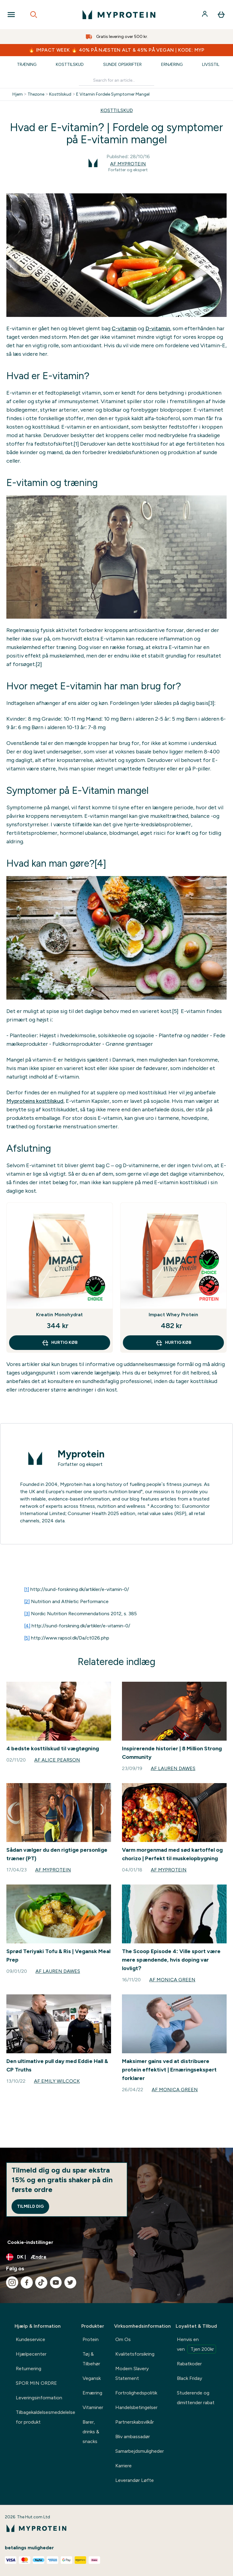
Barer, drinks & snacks (91, 2431)
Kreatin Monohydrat (59, 1314)
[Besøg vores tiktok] (41, 2282)
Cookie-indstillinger (30, 2242)
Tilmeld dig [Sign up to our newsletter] (30, 2206)
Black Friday (189, 2378)
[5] (27, 1638)
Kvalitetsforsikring (134, 2354)
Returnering (28, 2368)
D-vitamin (157, 328)
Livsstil (210, 64)
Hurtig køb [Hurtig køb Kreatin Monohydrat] (60, 1342)
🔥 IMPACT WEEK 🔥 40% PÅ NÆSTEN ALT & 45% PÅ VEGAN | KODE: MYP (116, 50)
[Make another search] (116, 81)
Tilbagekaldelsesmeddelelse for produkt (45, 2417)
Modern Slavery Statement (132, 2373)
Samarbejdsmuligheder (139, 2451)
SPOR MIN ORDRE (36, 2383)
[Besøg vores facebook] (27, 2282)
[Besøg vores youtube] (56, 2282)
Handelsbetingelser (136, 2407)
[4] (27, 1626)
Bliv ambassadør (132, 2436)
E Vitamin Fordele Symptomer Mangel (113, 94)
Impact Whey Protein (173, 1314)
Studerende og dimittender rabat (195, 2397)
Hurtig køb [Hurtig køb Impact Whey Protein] (173, 1342)
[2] (27, 1601)
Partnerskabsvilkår (134, 2422)
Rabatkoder (189, 2364)
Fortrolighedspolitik (136, 2393)
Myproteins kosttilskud (34, 1101)
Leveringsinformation (39, 2398)
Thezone (36, 94)
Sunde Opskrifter (122, 64)
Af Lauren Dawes (173, 1768)
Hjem (17, 94)
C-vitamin (124, 328)
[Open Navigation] (11, 14)
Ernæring (172, 64)
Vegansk (92, 2378)
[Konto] (205, 14)
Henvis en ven (196, 2344)
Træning (26, 64)
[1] (26, 1589)
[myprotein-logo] (119, 14)
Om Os (123, 2339)
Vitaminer (93, 2407)
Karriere (123, 2466)
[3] (27, 1613)
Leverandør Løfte (134, 2480)
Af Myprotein (128, 164)
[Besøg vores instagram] (12, 2282)
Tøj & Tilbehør (91, 2359)
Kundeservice (30, 2339)
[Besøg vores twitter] (70, 2282)
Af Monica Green (172, 1980)
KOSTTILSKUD (116, 110)
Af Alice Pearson (57, 1760)
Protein (91, 2339)
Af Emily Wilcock (57, 2081)
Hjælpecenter (31, 2354)
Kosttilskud (70, 64)
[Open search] (33, 14)
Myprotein (81, 1454)
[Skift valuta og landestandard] (116, 2257)
